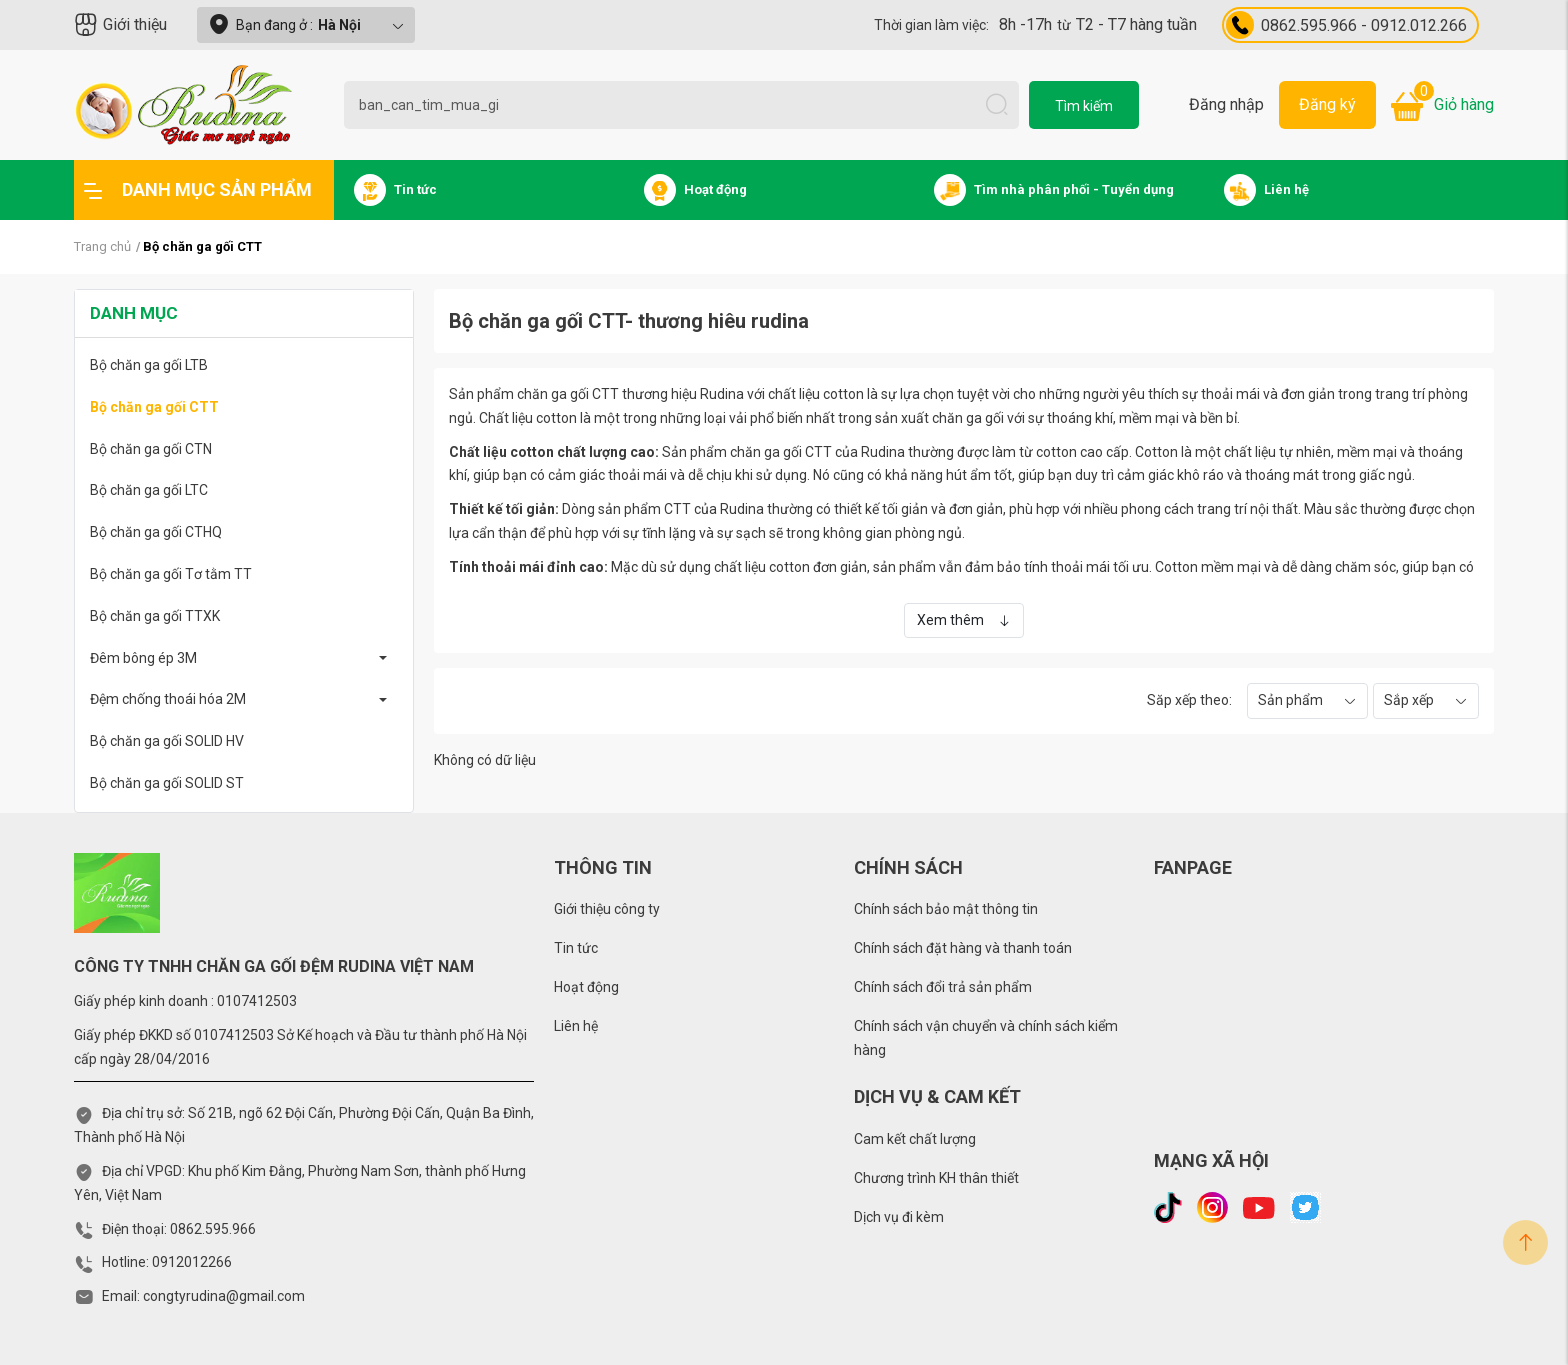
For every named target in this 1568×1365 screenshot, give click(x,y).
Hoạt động (586, 987)
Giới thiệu (120, 25)
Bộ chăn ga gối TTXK (155, 616)
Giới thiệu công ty (607, 909)
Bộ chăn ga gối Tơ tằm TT (171, 574)
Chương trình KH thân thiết (936, 1178)
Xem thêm (964, 620)
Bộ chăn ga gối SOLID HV (167, 741)
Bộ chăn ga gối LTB (149, 365)
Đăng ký (1327, 104)
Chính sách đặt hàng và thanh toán (963, 948)
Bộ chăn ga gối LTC (149, 490)
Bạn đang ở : (306, 25)
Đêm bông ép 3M (143, 658)
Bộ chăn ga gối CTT (154, 407)
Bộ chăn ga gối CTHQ (156, 532)
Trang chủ (102, 246)
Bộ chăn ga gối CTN (151, 449)
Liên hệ (576, 1026)
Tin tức (576, 948)
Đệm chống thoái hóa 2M (168, 699)
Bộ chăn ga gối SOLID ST (167, 783)
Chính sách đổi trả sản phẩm (943, 987)
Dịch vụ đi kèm (899, 1217)
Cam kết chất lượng (915, 1139)
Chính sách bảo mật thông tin (946, 909)
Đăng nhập (1226, 104)
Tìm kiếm (1084, 106)
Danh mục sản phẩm (198, 190)
